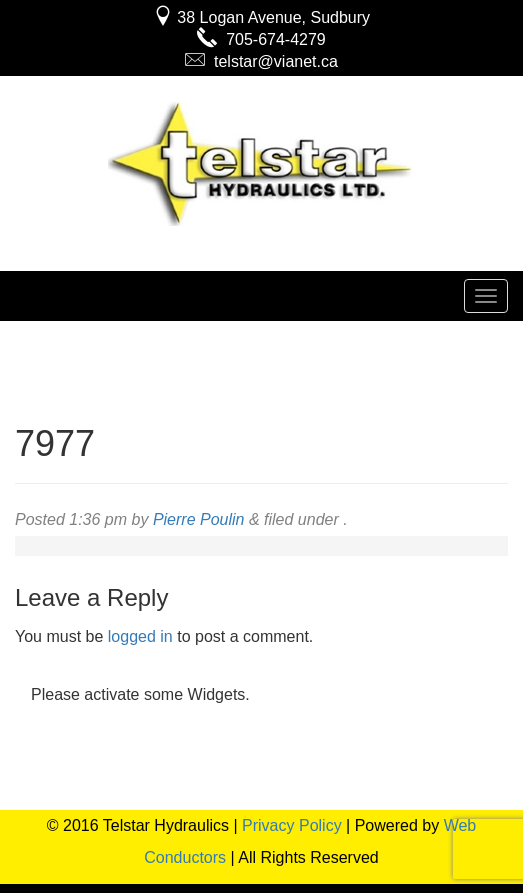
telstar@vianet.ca (261, 61)
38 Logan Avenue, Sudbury (261, 17)
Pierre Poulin (199, 519)
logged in (140, 636)
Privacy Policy (292, 825)
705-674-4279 (261, 39)
